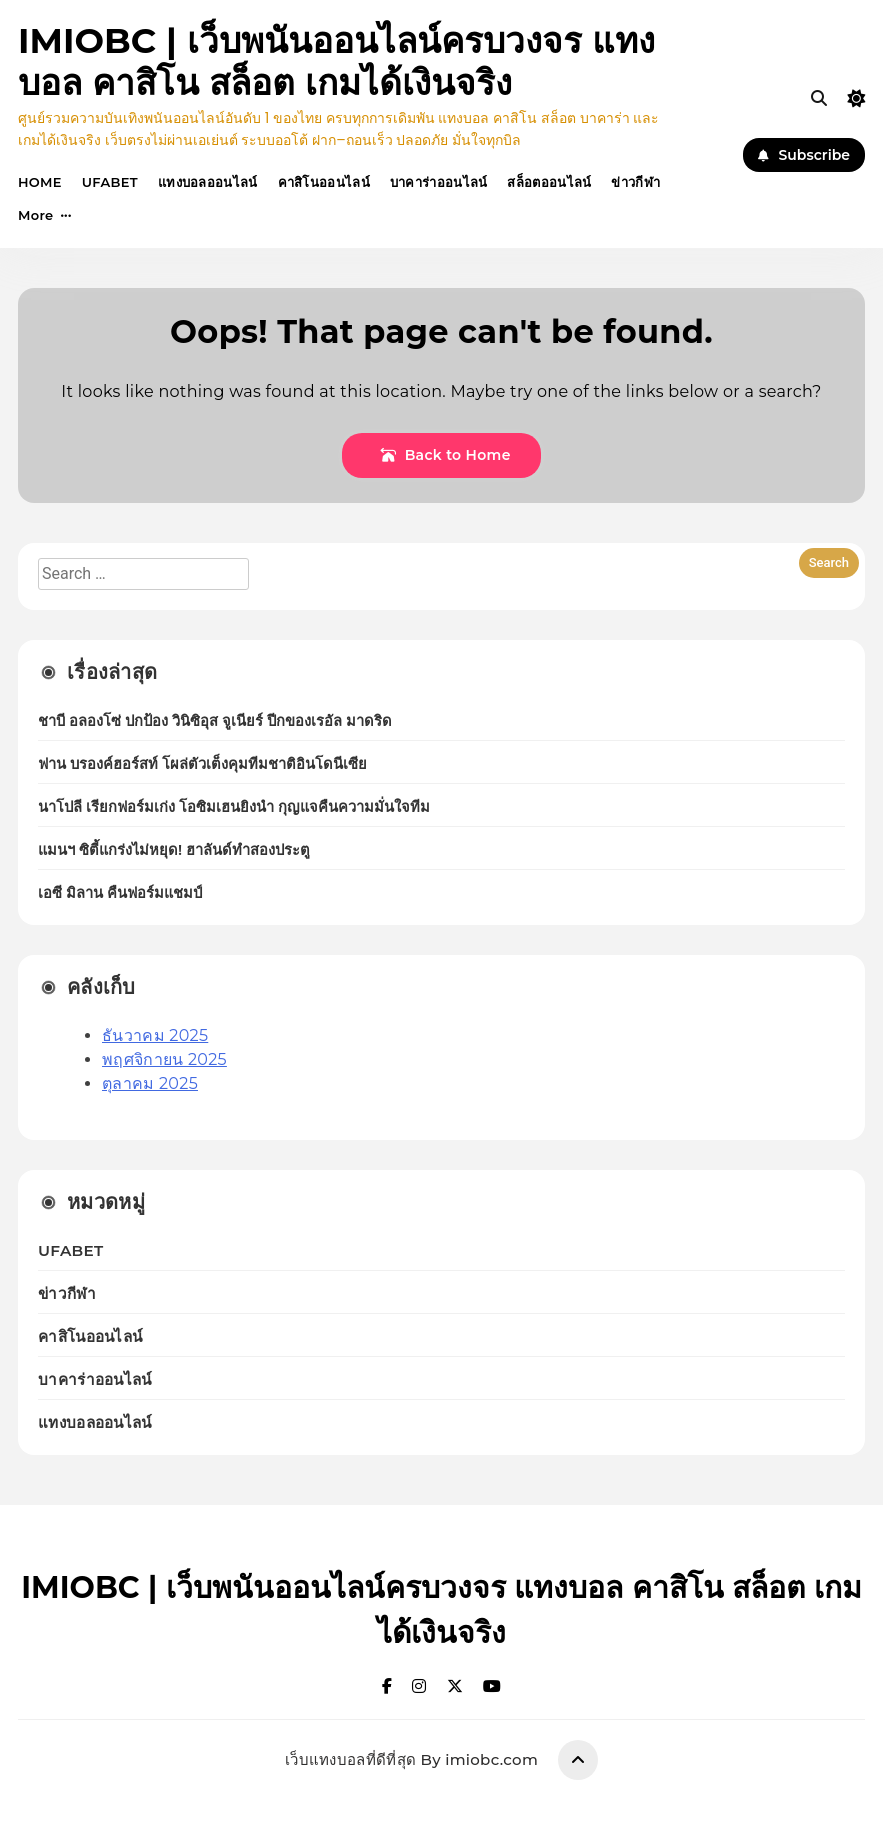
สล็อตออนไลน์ (549, 182)
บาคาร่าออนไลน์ (439, 182)
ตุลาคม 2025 (150, 1083)
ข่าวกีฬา (635, 182)
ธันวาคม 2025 (155, 1035)
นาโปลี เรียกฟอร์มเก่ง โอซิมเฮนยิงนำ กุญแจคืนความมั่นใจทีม (234, 807)
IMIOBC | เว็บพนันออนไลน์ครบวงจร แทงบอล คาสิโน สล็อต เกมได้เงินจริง (336, 61)
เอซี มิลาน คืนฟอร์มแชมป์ (120, 893)
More (35, 215)
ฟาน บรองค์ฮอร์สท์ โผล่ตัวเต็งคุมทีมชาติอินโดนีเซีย (202, 764)
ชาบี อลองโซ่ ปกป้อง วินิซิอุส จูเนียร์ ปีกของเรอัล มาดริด (215, 721)
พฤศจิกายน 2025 (164, 1059)
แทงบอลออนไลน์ (208, 182)
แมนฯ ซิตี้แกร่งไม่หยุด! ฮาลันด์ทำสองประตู (174, 850)
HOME (40, 182)
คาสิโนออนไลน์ (324, 182)
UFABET (110, 182)
